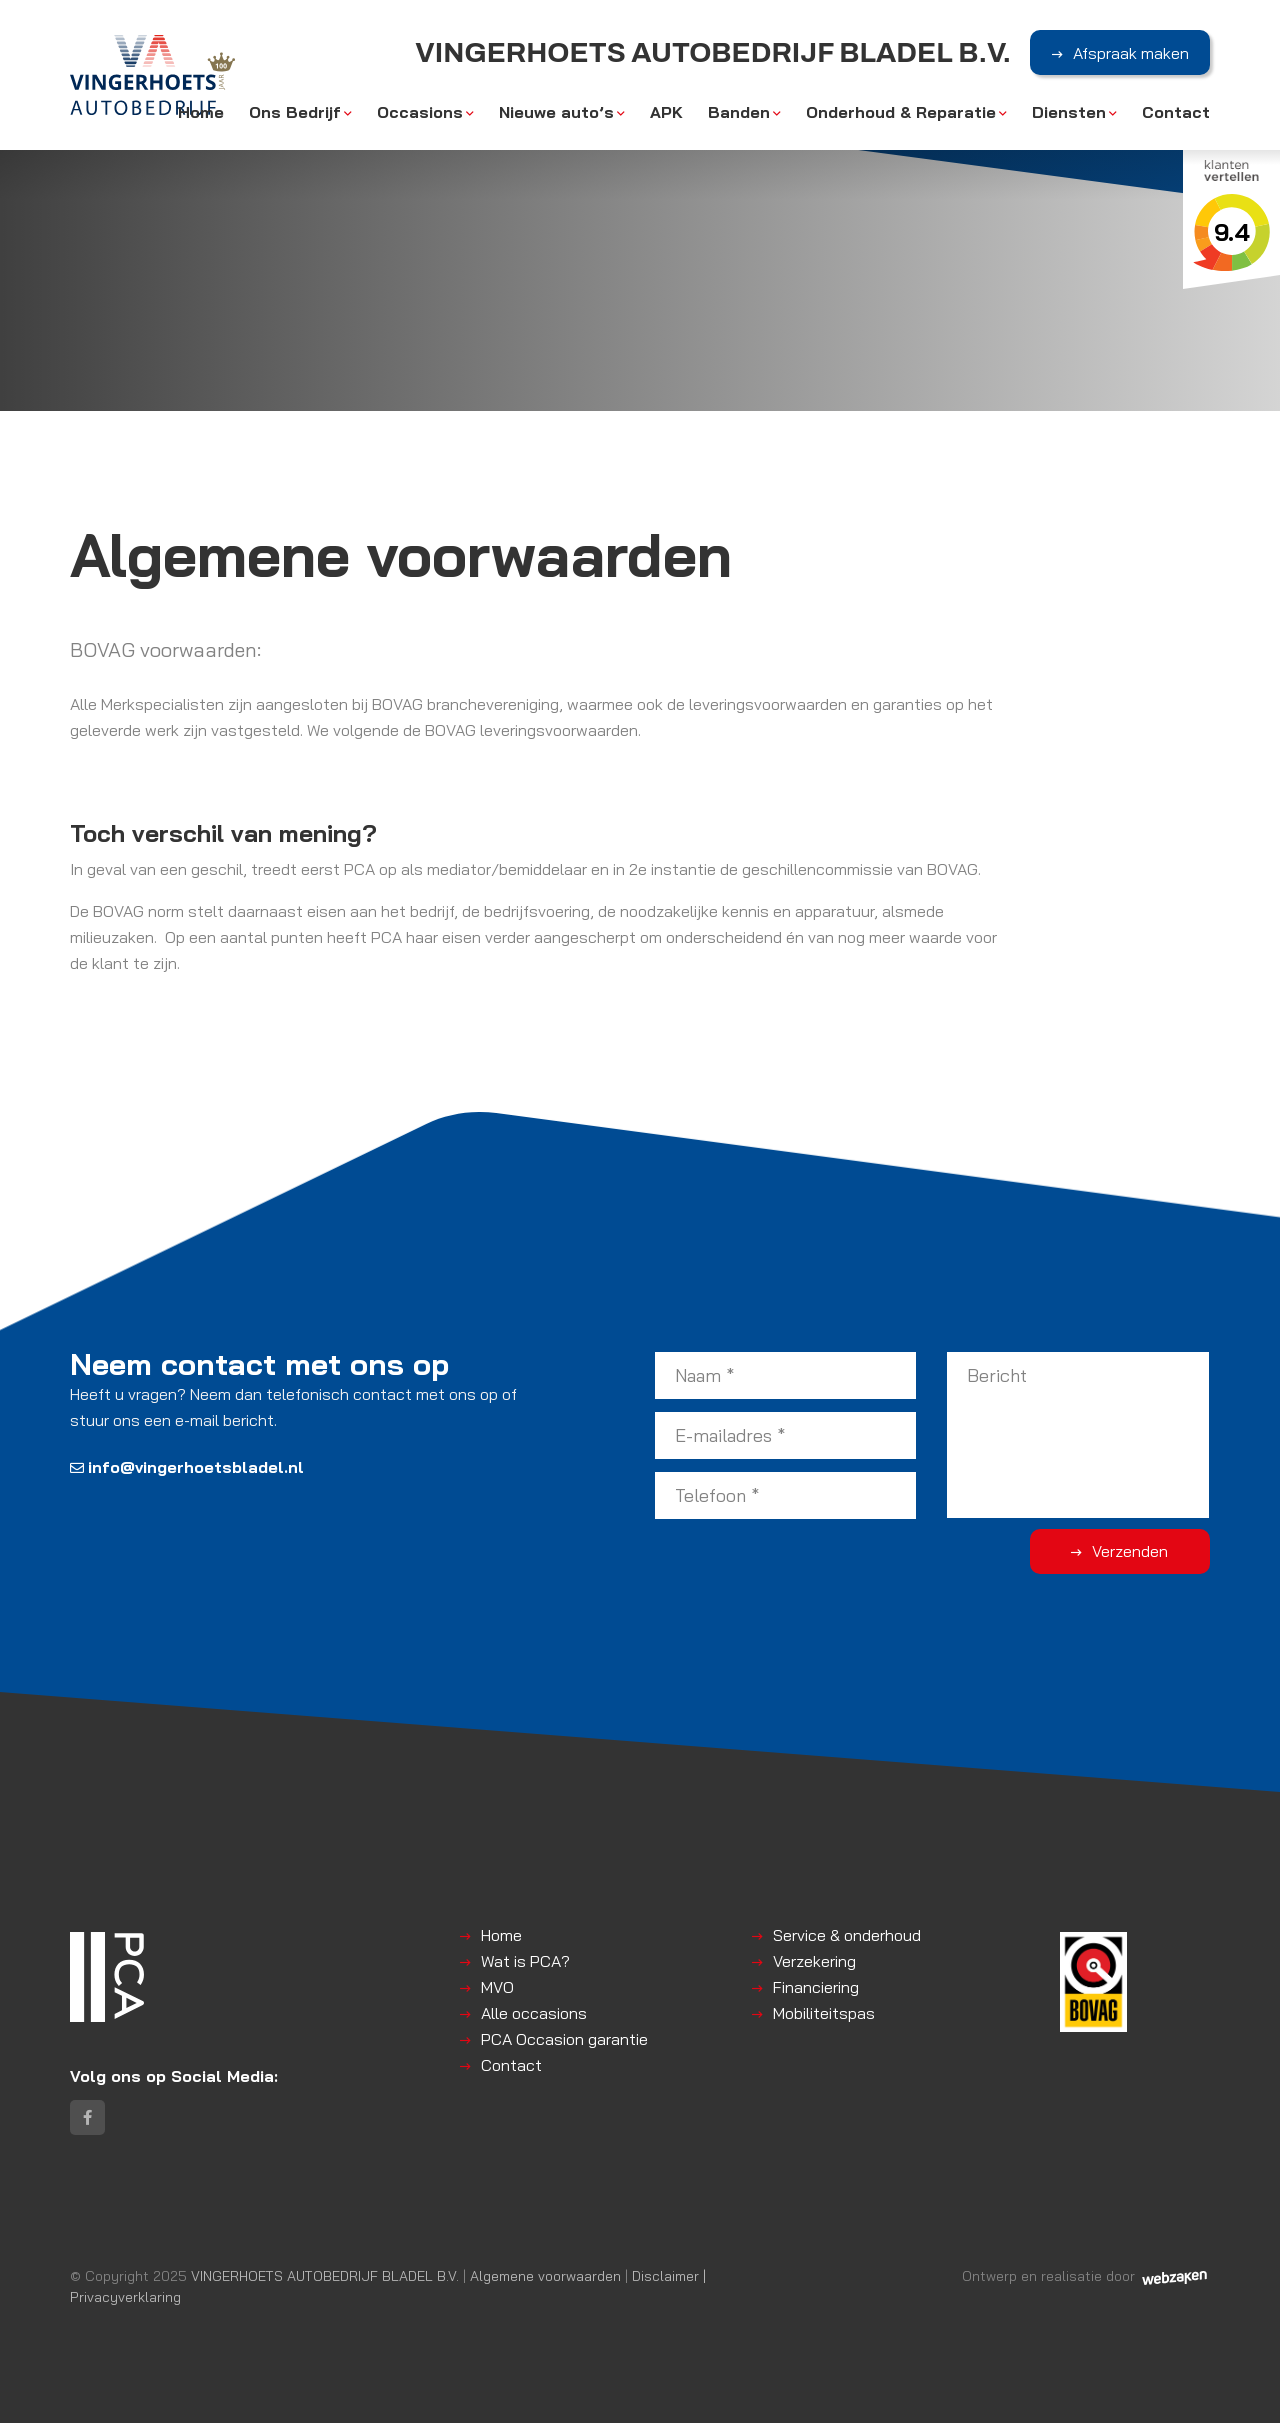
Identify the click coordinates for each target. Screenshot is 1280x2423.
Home (201, 112)
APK (666, 112)
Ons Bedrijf (295, 112)
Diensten (1069, 112)
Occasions (420, 112)
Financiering (816, 1987)
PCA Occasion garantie (564, 2039)
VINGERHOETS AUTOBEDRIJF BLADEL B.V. (325, 2275)
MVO (497, 1987)
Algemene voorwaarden (545, 2275)
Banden (739, 112)
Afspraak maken (1131, 53)
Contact (1176, 112)
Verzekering (814, 1961)
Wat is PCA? (525, 1961)
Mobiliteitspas (824, 2013)
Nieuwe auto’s (556, 112)
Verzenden (1130, 1551)
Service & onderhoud (847, 1935)
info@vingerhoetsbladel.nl (187, 1467)
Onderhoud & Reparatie (901, 112)
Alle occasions (534, 2013)
